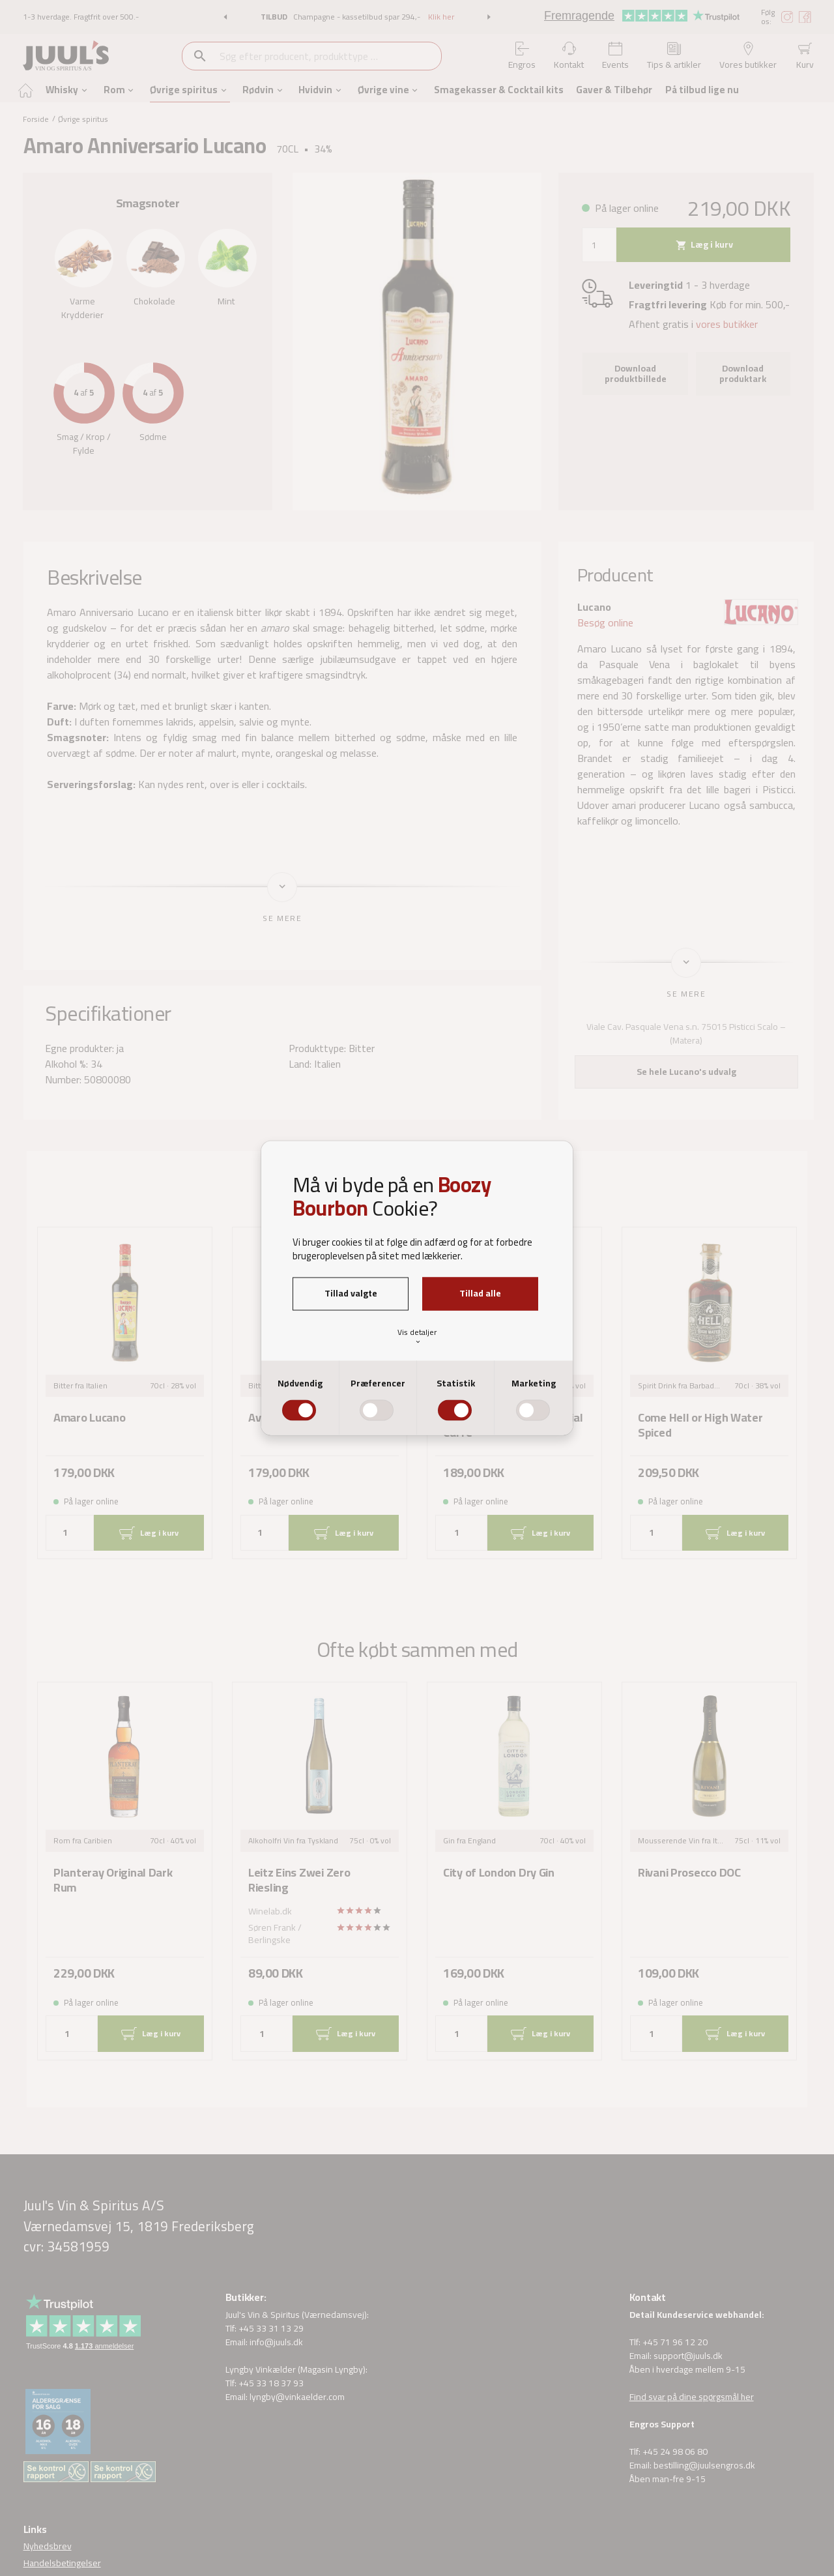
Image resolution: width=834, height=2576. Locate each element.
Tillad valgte (350, 1293)
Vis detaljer (417, 1335)
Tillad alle (480, 1293)
